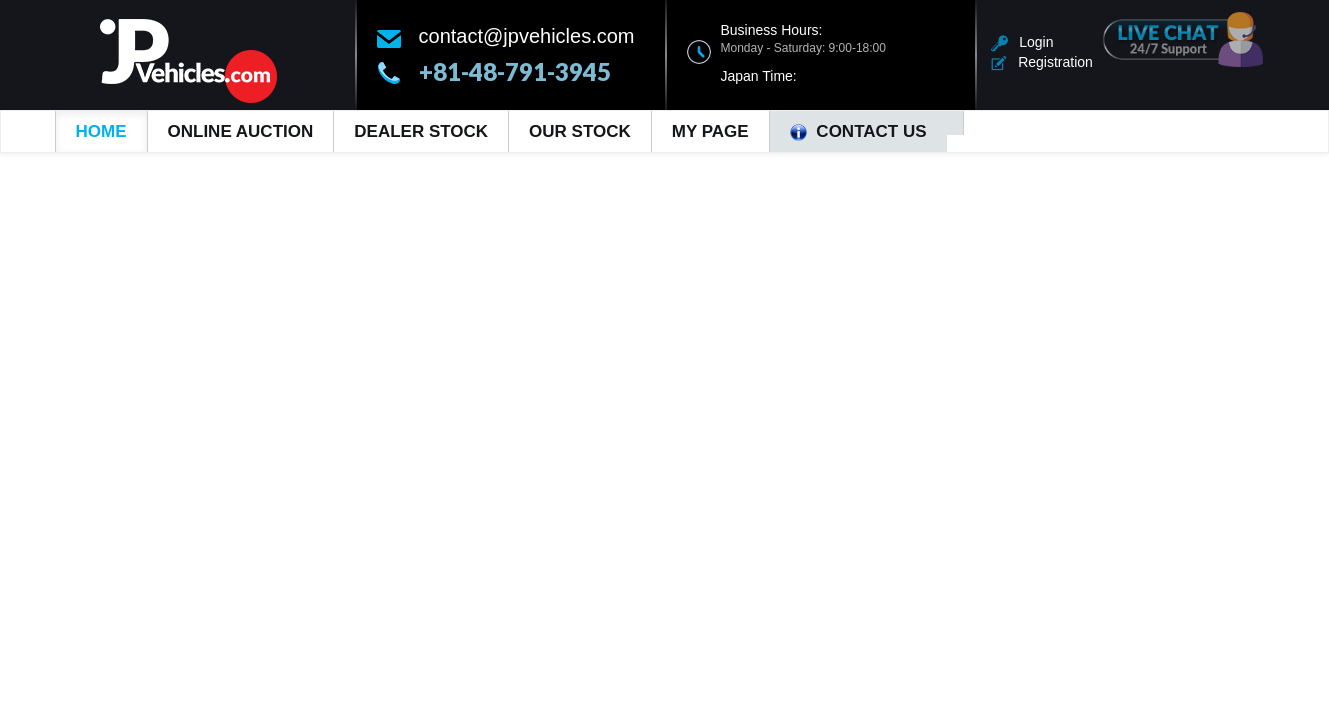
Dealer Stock (421, 131)
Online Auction (241, 131)
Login (1022, 42)
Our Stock (580, 131)
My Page (710, 131)
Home (101, 131)
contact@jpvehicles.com (527, 36)
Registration (1042, 62)
